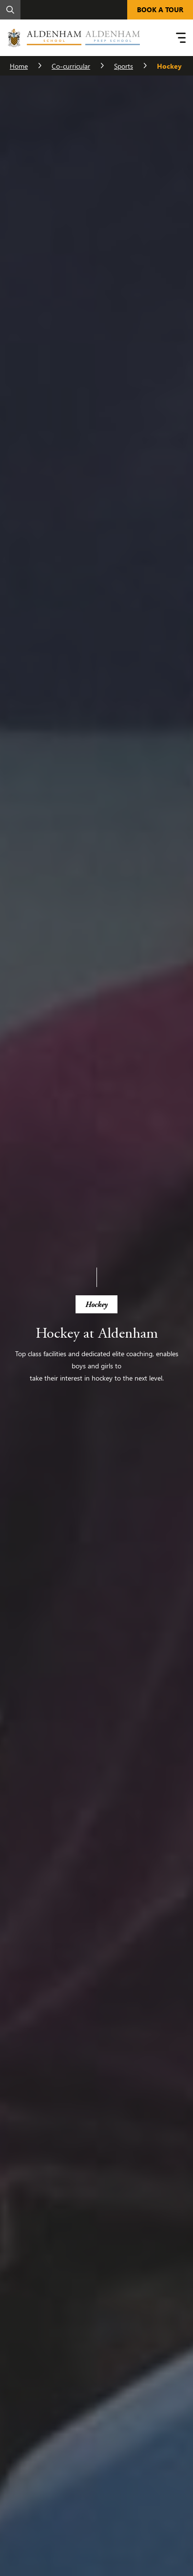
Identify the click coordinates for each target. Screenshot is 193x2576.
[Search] (10, 9)
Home (19, 66)
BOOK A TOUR (160, 9)
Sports (123, 66)
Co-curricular (71, 66)
